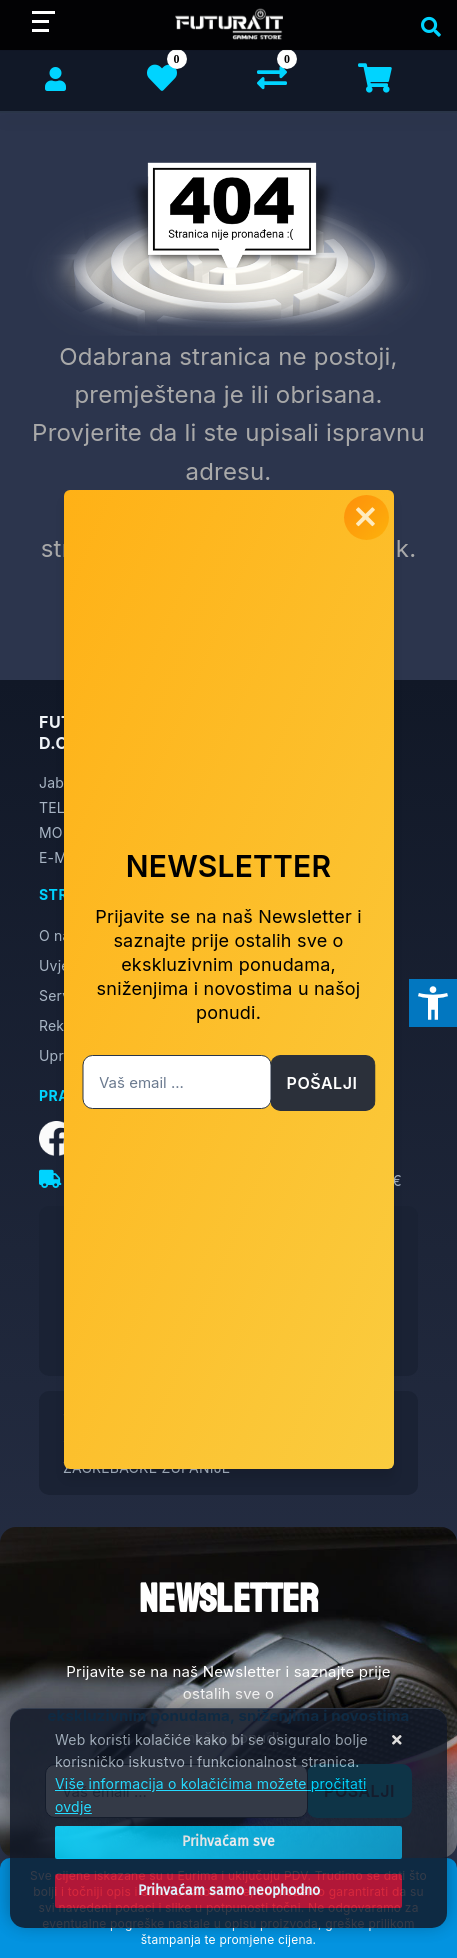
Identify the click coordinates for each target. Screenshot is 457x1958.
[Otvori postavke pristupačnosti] (433, 1003)
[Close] (228, 1842)
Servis (60, 995)
